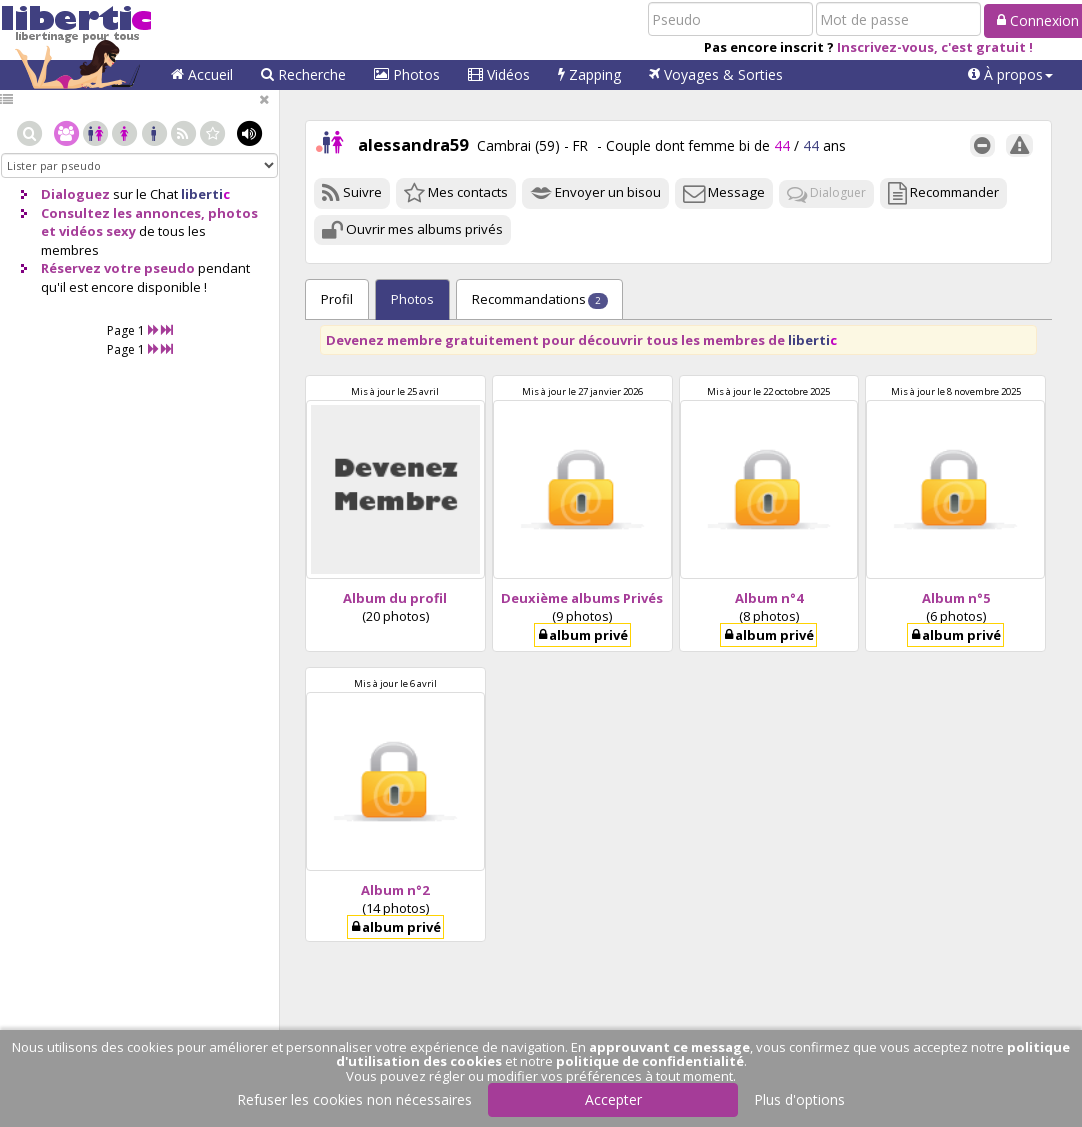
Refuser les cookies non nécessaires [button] (354, 1099)
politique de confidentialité (650, 1061)
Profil (337, 299)
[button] (1010, 75)
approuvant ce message (669, 1047)
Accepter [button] (613, 1099)
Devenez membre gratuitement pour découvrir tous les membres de (581, 340)
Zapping (589, 74)
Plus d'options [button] (799, 1099)
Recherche (303, 74)
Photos (407, 74)
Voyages (716, 74)
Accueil (202, 74)
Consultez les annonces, (123, 213)
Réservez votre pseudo (118, 268)
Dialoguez (75, 194)
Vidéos (499, 74)
